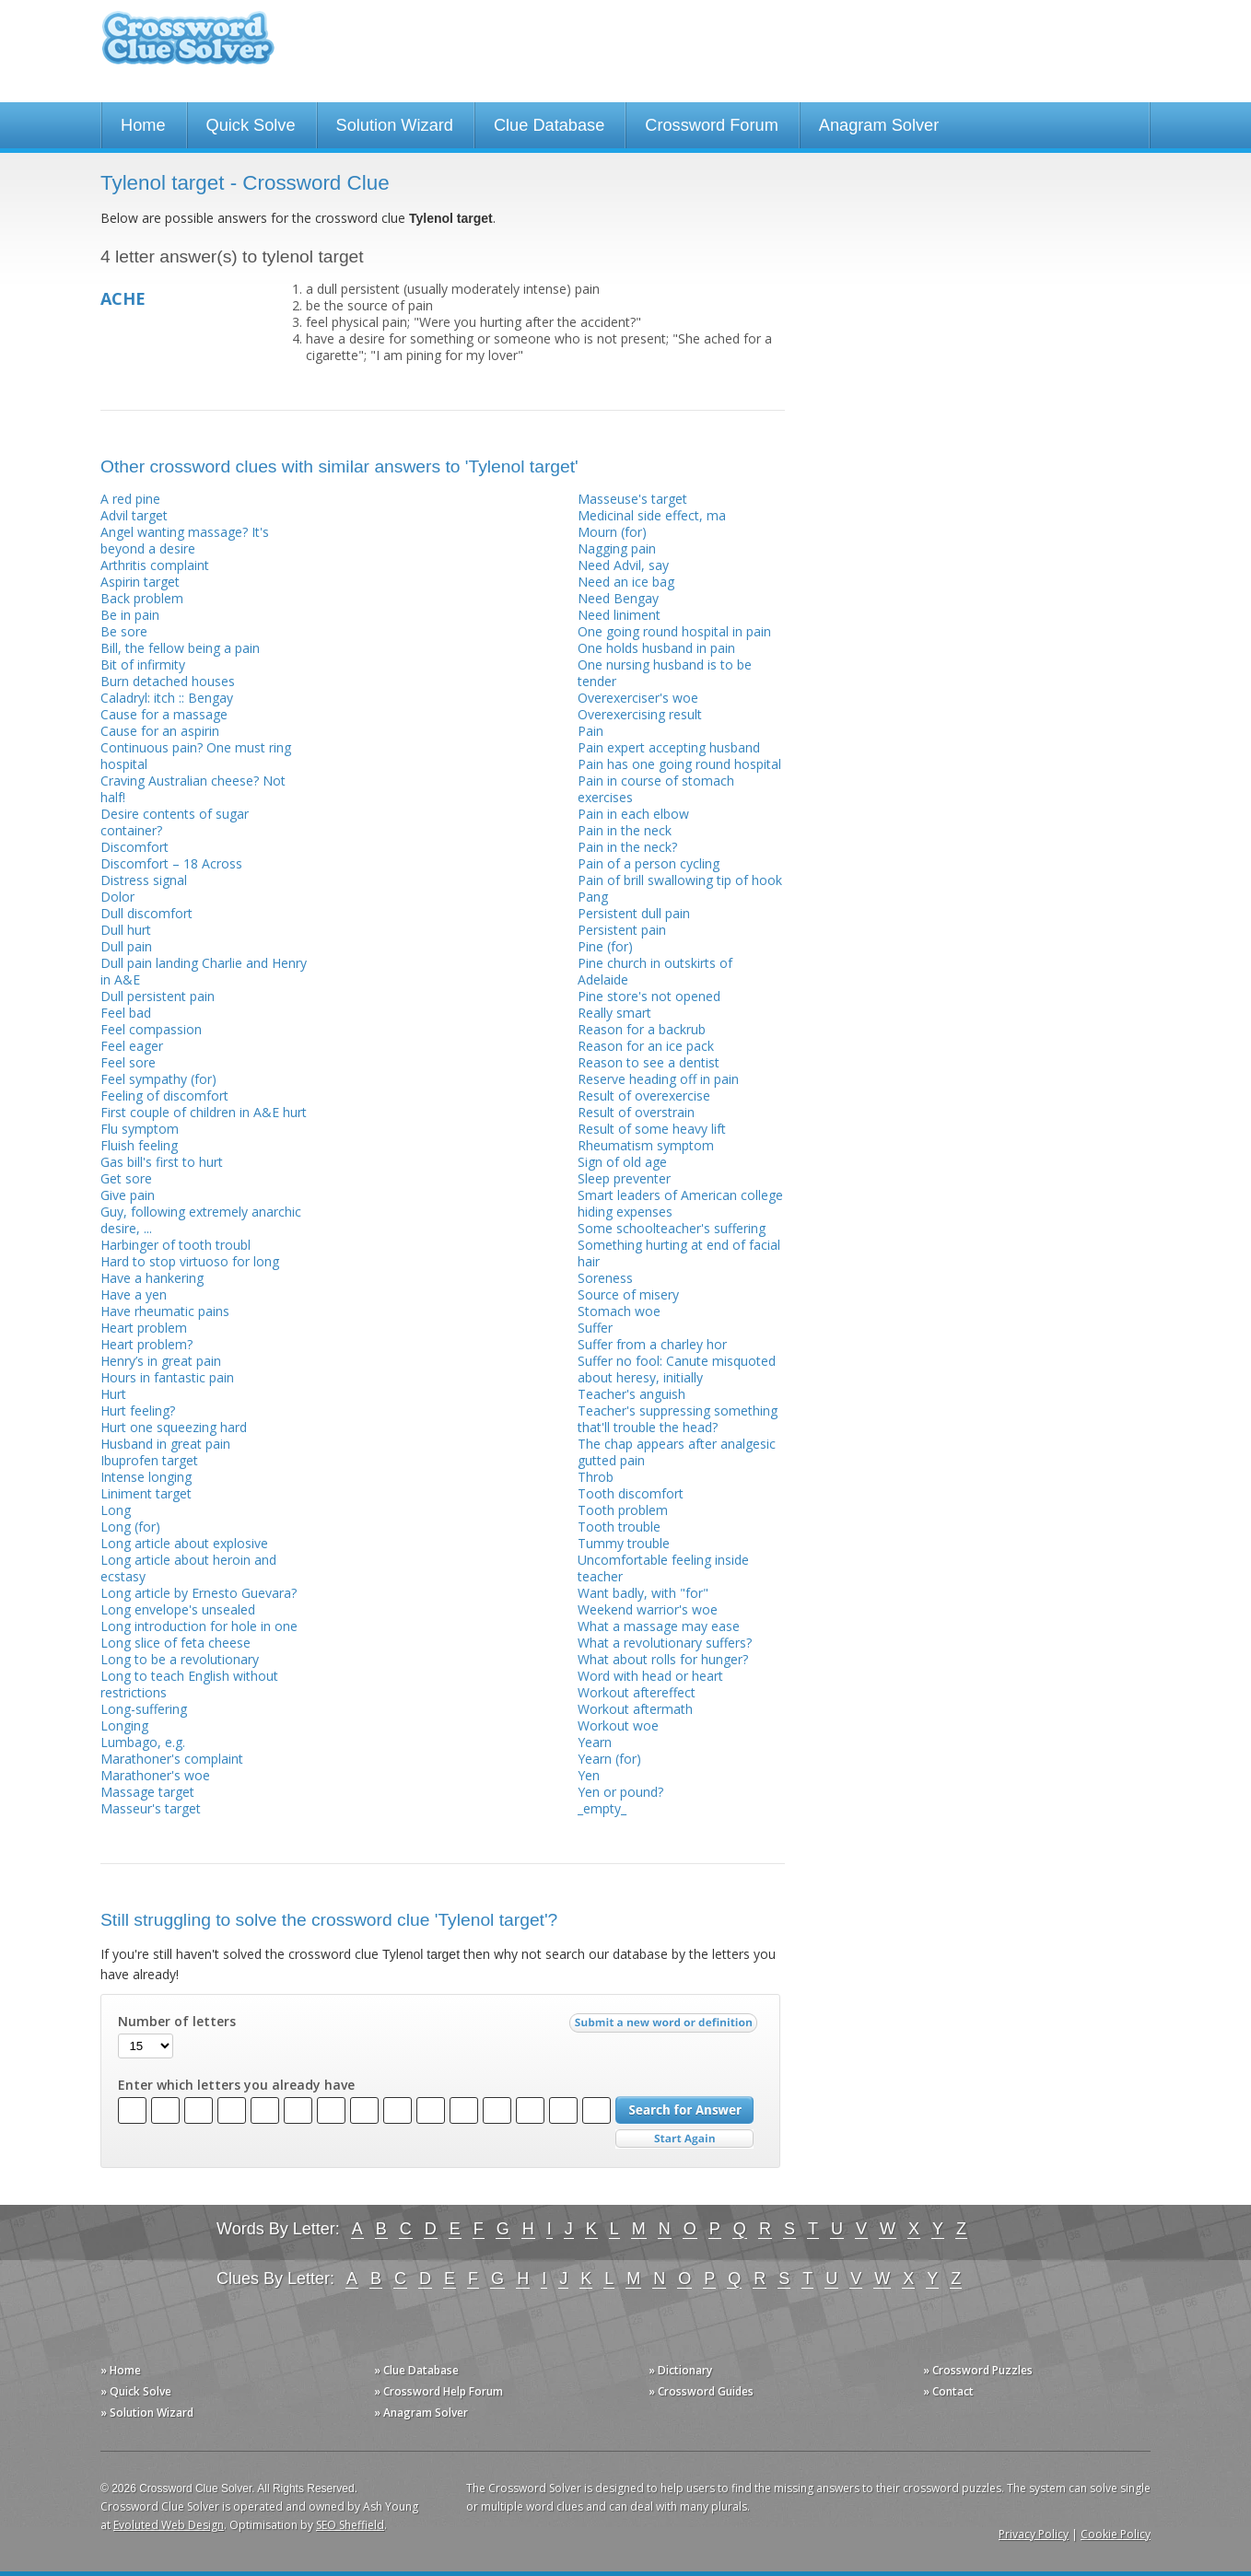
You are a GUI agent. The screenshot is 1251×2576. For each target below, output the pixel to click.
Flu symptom (139, 1128)
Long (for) (130, 1526)
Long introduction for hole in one (199, 1626)
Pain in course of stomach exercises (656, 789)
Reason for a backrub (642, 1029)
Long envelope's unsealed (177, 1609)
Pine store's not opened (649, 996)
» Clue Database (416, 2370)
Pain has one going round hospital (679, 764)
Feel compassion (151, 1029)
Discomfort (134, 847)
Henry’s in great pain (160, 1361)
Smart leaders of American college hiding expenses (680, 1203)
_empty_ (602, 1808)
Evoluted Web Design (168, 2525)
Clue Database (549, 125)
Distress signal (143, 880)
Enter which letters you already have (236, 2085)
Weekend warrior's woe (648, 1609)
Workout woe (618, 1725)
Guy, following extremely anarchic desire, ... (200, 1220)
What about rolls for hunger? (663, 1659)
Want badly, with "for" (643, 1593)
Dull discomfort (146, 913)
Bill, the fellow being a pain (180, 648)
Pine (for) (605, 946)
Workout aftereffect (637, 1692)
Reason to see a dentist (648, 1062)
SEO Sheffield (350, 2525)
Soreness (605, 1278)
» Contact (948, 2391)
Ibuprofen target (149, 1460)
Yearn (595, 1742)
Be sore (123, 631)
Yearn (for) (609, 1758)
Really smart (614, 1012)
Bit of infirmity (142, 664)
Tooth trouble (619, 1526)
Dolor (117, 896)
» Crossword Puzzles (978, 2370)
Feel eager (131, 1046)
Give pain (127, 1195)
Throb (596, 1477)
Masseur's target (150, 1808)
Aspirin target (140, 581)
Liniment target (146, 1493)
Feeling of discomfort (164, 1095)
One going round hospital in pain (674, 631)
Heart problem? (146, 1344)
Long (115, 1510)
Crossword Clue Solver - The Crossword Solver (187, 46)
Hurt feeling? (137, 1410)
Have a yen (133, 1294)
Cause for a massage (164, 714)
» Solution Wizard (146, 2412)
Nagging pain (617, 548)
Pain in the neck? (627, 847)
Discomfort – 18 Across (171, 863)
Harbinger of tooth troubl (175, 1244)
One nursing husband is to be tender (665, 673)
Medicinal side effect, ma (652, 515)
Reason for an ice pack (646, 1046)
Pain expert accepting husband (669, 747)
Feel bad (125, 1012)
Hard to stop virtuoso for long (189, 1261)
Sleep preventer (624, 1178)
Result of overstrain (636, 1112)
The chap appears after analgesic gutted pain (677, 1452)
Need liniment (619, 615)
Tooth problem (623, 1510)
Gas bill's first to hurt (161, 1162)
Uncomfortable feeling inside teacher (663, 1568)
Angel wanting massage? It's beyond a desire (184, 540)
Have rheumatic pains (164, 1311)
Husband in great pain (165, 1443)
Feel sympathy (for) (158, 1079)
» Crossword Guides (701, 2391)
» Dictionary (680, 2370)
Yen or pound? (620, 1792)
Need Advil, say (623, 565)
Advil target (134, 515)
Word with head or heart (650, 1675)
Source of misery (628, 1294)
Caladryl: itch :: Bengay (166, 697)
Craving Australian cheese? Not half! (193, 789)
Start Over (684, 2139)
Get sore (126, 1178)
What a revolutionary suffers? (665, 1642)
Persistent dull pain (634, 913)
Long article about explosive (184, 1543)
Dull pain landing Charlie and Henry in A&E (203, 971)
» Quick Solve (135, 2391)
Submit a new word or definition (665, 2027)
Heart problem (143, 1327)
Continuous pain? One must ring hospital (195, 756)
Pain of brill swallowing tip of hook (680, 880)
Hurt (113, 1394)
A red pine (130, 498)
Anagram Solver (879, 125)
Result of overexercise (644, 1095)
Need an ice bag (626, 581)
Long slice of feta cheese (175, 1642)
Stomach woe (619, 1311)
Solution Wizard (394, 125)
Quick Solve (251, 125)
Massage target (147, 1792)
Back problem (141, 598)
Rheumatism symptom (646, 1145)
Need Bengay (618, 598)
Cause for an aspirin (159, 731)
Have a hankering (152, 1278)
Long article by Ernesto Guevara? (198, 1593)
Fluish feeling (139, 1145)
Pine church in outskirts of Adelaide (655, 971)
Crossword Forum (711, 125)
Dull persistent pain (157, 996)
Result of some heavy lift (652, 1128)
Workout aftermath (635, 1709)
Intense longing (146, 1477)
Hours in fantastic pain (167, 1377)
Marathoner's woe (155, 1775)
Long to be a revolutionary (179, 1659)
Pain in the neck (625, 830)
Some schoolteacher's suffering (672, 1228)
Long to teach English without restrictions (189, 1684)
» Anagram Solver (421, 2412)
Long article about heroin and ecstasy (188, 1568)
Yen (589, 1775)
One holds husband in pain (656, 648)
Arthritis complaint (154, 565)
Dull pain (126, 946)
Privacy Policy (1034, 2534)
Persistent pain (622, 929)
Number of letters (177, 2021)
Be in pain (129, 615)
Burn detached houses (167, 681)
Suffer (595, 1327)
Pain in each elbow (633, 813)
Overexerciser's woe (638, 697)
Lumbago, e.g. (142, 1742)
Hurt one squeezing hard (173, 1427)
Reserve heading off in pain (658, 1079)
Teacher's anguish (631, 1394)
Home (143, 125)
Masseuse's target (632, 498)
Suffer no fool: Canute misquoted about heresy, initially (677, 1369)
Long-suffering (143, 1709)
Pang (593, 896)
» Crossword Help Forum (438, 2391)
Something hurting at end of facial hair (679, 1253)
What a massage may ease (659, 1626)
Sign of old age (622, 1162)
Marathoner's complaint (171, 1758)
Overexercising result (640, 714)
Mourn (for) (612, 532)
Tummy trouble (624, 1543)
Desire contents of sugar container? (174, 822)
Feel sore (128, 1062)
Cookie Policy (1116, 2534)
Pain (590, 731)
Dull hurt (125, 929)
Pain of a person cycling (648, 863)
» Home (120, 2370)
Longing (124, 1725)
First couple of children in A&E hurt (203, 1112)
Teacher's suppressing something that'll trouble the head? (677, 1419)
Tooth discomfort (631, 1493)
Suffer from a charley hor (652, 1344)
